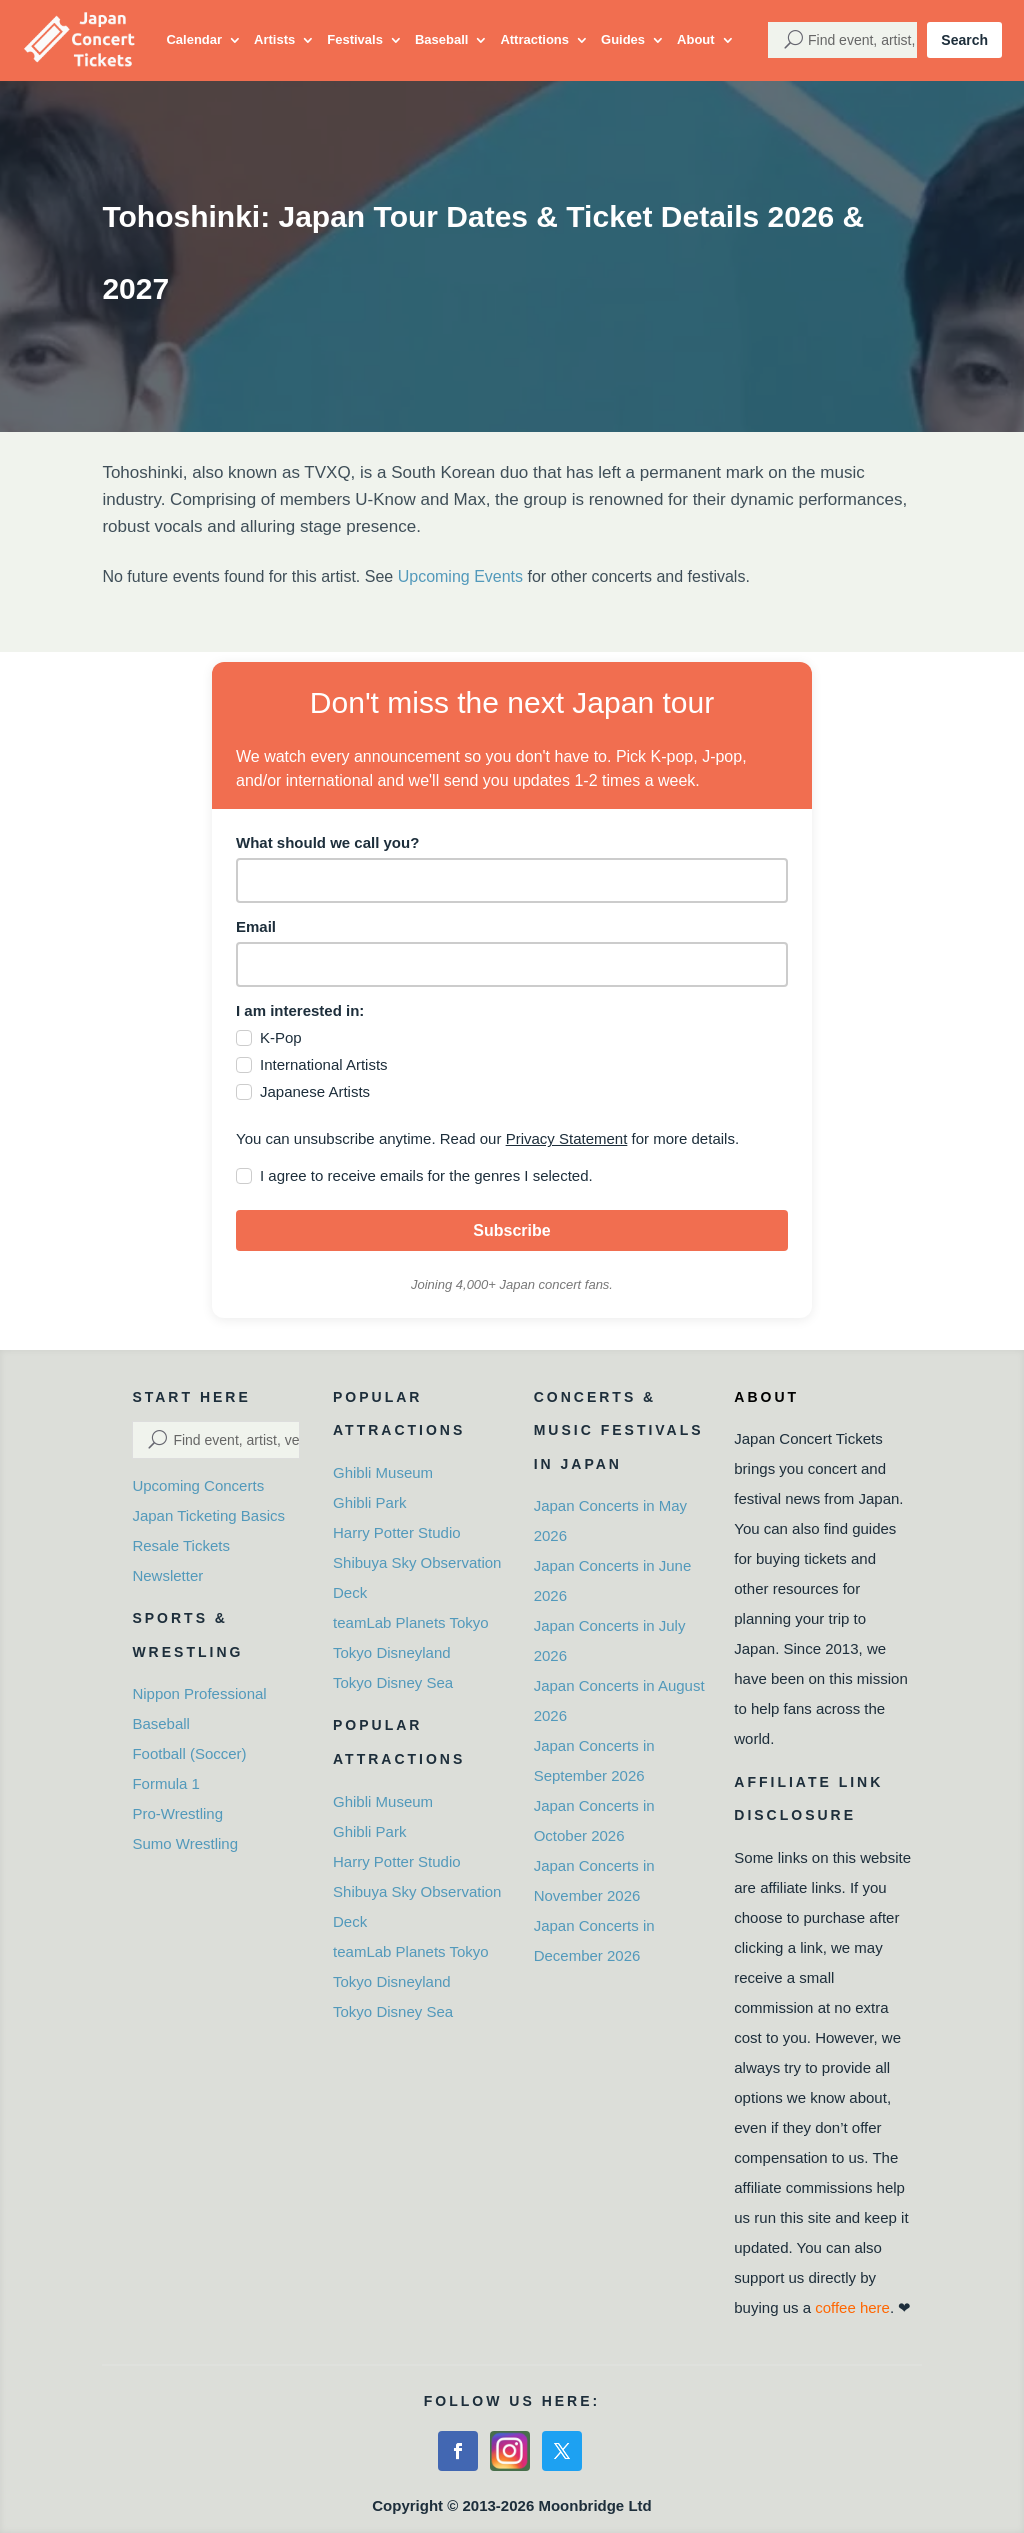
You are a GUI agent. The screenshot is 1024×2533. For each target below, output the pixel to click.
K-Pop (281, 1037)
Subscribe (511, 1230)
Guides (623, 39)
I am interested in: (300, 1010)
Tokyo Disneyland (392, 1652)
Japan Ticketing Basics (208, 1515)
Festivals (355, 39)
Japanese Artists (315, 1091)
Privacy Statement (567, 1138)
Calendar (194, 39)
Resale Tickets (181, 1545)
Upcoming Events (460, 576)
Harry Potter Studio (397, 1532)
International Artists (324, 1064)
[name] (512, 880)
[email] (512, 964)
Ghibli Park (369, 1502)
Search (964, 40)
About (696, 39)
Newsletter (167, 1575)
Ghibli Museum (383, 1472)
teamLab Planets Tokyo (411, 1622)
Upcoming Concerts (198, 1485)
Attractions (534, 39)
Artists (274, 39)
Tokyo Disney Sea (393, 1682)
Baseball (441, 39)
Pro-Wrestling (177, 1813)
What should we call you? (327, 842)
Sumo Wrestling (185, 1843)
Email (256, 926)
